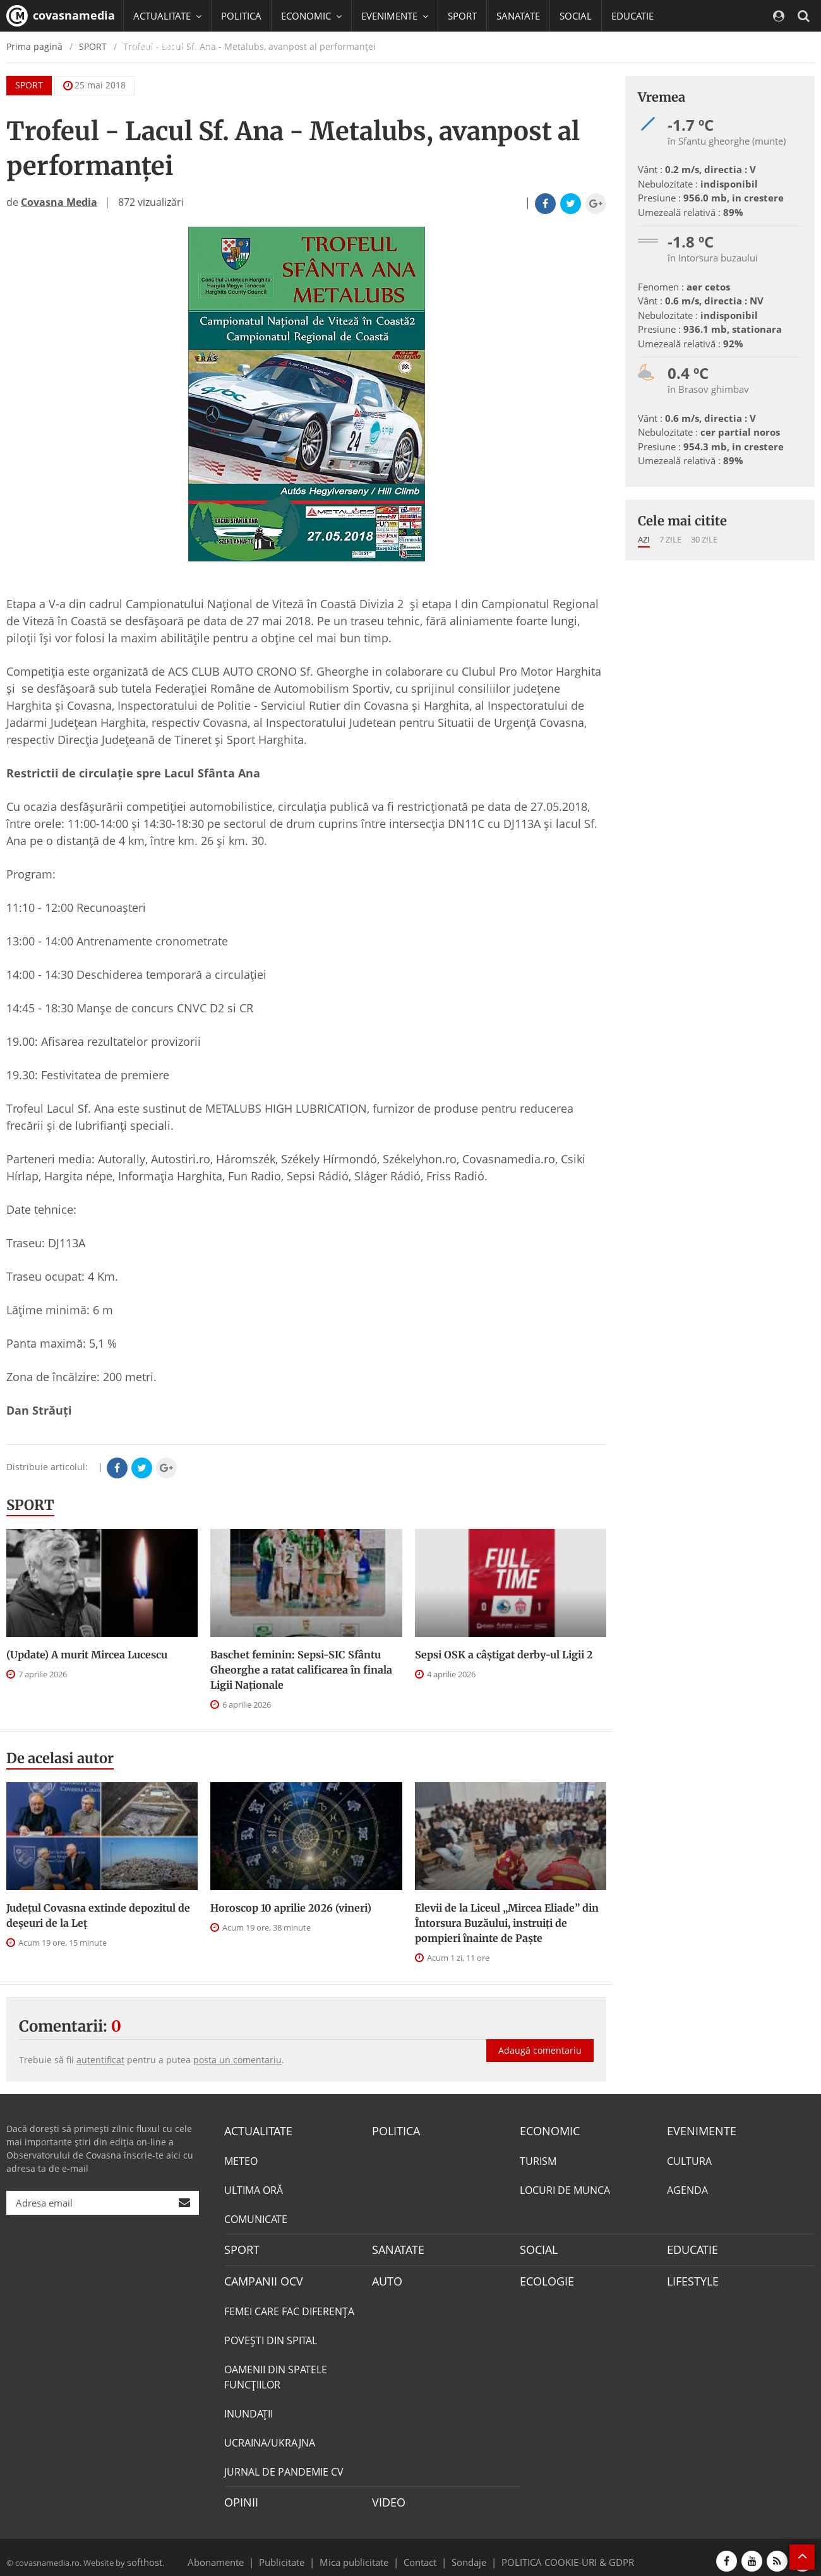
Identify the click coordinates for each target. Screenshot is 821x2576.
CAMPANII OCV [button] (171, 47)
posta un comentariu (237, 2060)
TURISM (538, 2159)
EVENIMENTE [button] (394, 15)
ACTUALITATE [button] (167, 15)
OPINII (238, 2496)
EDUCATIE (632, 15)
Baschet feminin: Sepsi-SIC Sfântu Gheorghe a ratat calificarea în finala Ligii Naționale (301, 1669)
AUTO (385, 2277)
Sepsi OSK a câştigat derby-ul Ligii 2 (503, 1654)
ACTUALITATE (254, 2130)
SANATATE (518, 15)
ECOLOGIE (544, 2277)
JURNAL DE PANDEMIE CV (284, 2466)
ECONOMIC (546, 2130)
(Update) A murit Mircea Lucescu (86, 1654)
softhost (143, 2553)
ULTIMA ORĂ (253, 2188)
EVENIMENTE (697, 2130)
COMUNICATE (255, 2217)
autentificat (100, 2060)
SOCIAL (576, 15)
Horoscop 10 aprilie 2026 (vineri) (290, 1908)
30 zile (704, 539)
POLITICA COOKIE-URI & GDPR (551, 2553)
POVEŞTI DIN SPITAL (270, 2335)
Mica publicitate (361, 2553)
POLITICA (241, 15)
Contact (420, 2553)
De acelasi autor (60, 1758)
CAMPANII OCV (259, 2277)
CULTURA (689, 2159)
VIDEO (387, 2496)
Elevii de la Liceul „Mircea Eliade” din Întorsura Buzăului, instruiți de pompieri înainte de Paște (507, 1923)
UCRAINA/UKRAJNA (269, 2437)
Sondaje (465, 2553)
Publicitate (297, 2553)
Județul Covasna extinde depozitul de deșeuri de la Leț (98, 1915)
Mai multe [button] (160, 79)
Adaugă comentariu (540, 2037)
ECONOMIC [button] (311, 15)
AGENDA (687, 2188)
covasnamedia (60, 16)
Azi (644, 539)
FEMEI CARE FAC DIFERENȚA (289, 2306)
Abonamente (238, 2553)
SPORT (462, 15)
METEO (241, 2159)
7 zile (670, 539)
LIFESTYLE (690, 2277)
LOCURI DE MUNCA (565, 2188)
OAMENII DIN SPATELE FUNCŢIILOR (275, 2371)
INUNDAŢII (248, 2408)
